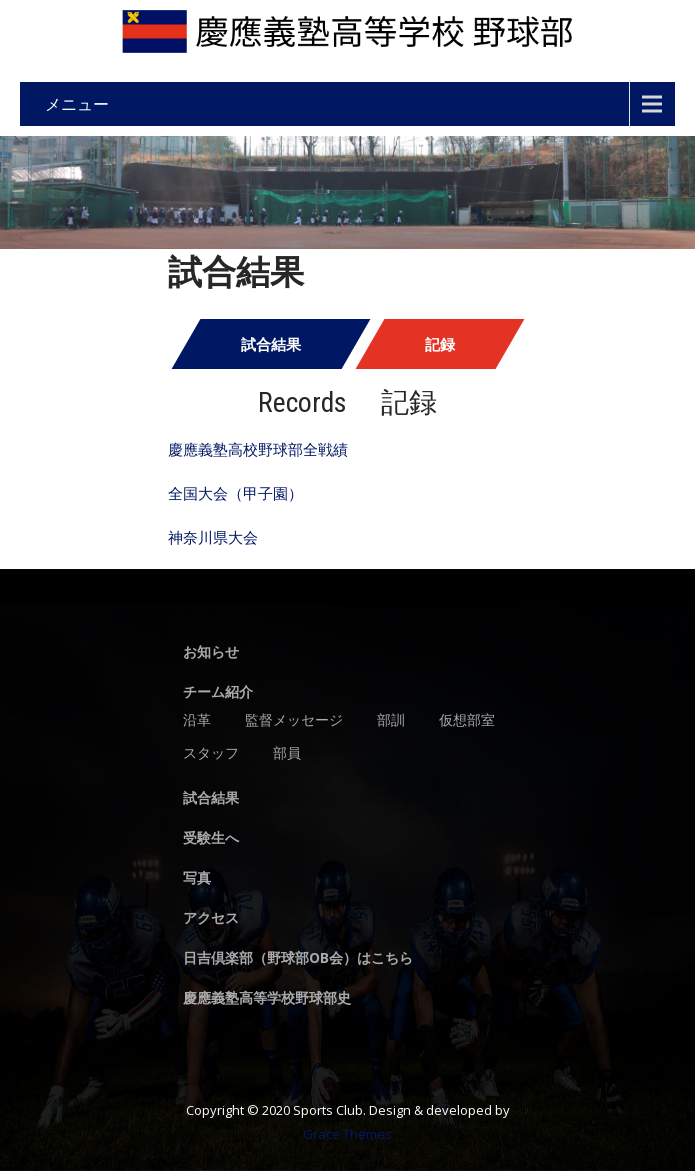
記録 (440, 344)
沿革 (197, 721)
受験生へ (211, 839)
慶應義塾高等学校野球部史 (267, 999)
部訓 (391, 721)
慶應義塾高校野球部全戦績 (258, 449)
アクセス (211, 919)
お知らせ (211, 653)
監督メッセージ (294, 721)
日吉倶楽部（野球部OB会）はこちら (298, 959)
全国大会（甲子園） (235, 493)
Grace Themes (347, 1134)
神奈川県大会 (213, 537)
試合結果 (271, 344)
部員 (287, 754)
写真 (197, 879)
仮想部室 (467, 721)
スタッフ (211, 754)
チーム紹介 (218, 693)
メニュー (77, 104)
